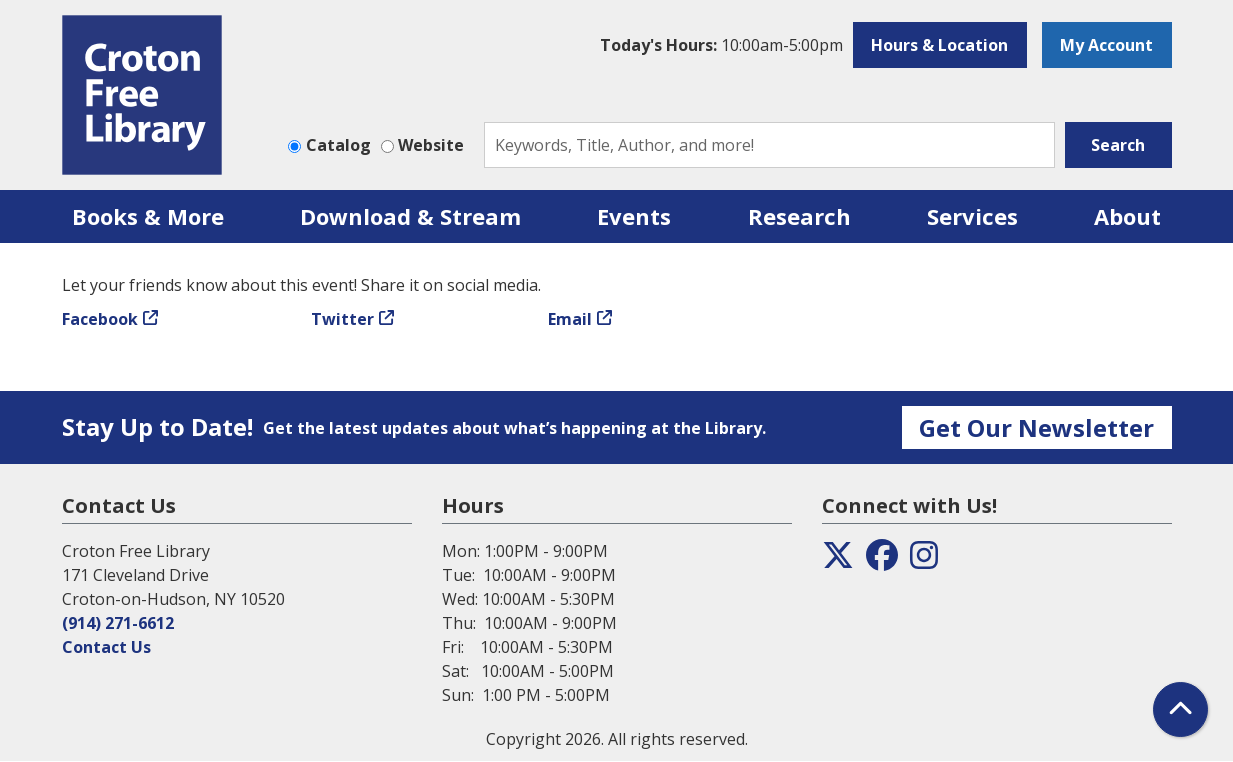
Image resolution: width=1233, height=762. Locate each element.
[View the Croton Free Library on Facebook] (882, 561)
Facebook (100, 319)
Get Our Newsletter (1036, 427)
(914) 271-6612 (118, 623)
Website (431, 145)
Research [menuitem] (799, 216)
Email (570, 319)
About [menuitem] (1127, 216)
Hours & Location (939, 45)
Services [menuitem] (972, 216)
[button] (721, 45)
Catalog (338, 145)
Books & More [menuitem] (148, 216)
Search (1118, 145)
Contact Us (106, 647)
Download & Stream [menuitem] (410, 216)
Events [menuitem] (634, 216)
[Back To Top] (1180, 709)
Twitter (342, 319)
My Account (1106, 45)
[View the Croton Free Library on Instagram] (924, 561)
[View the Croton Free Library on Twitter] (838, 561)
